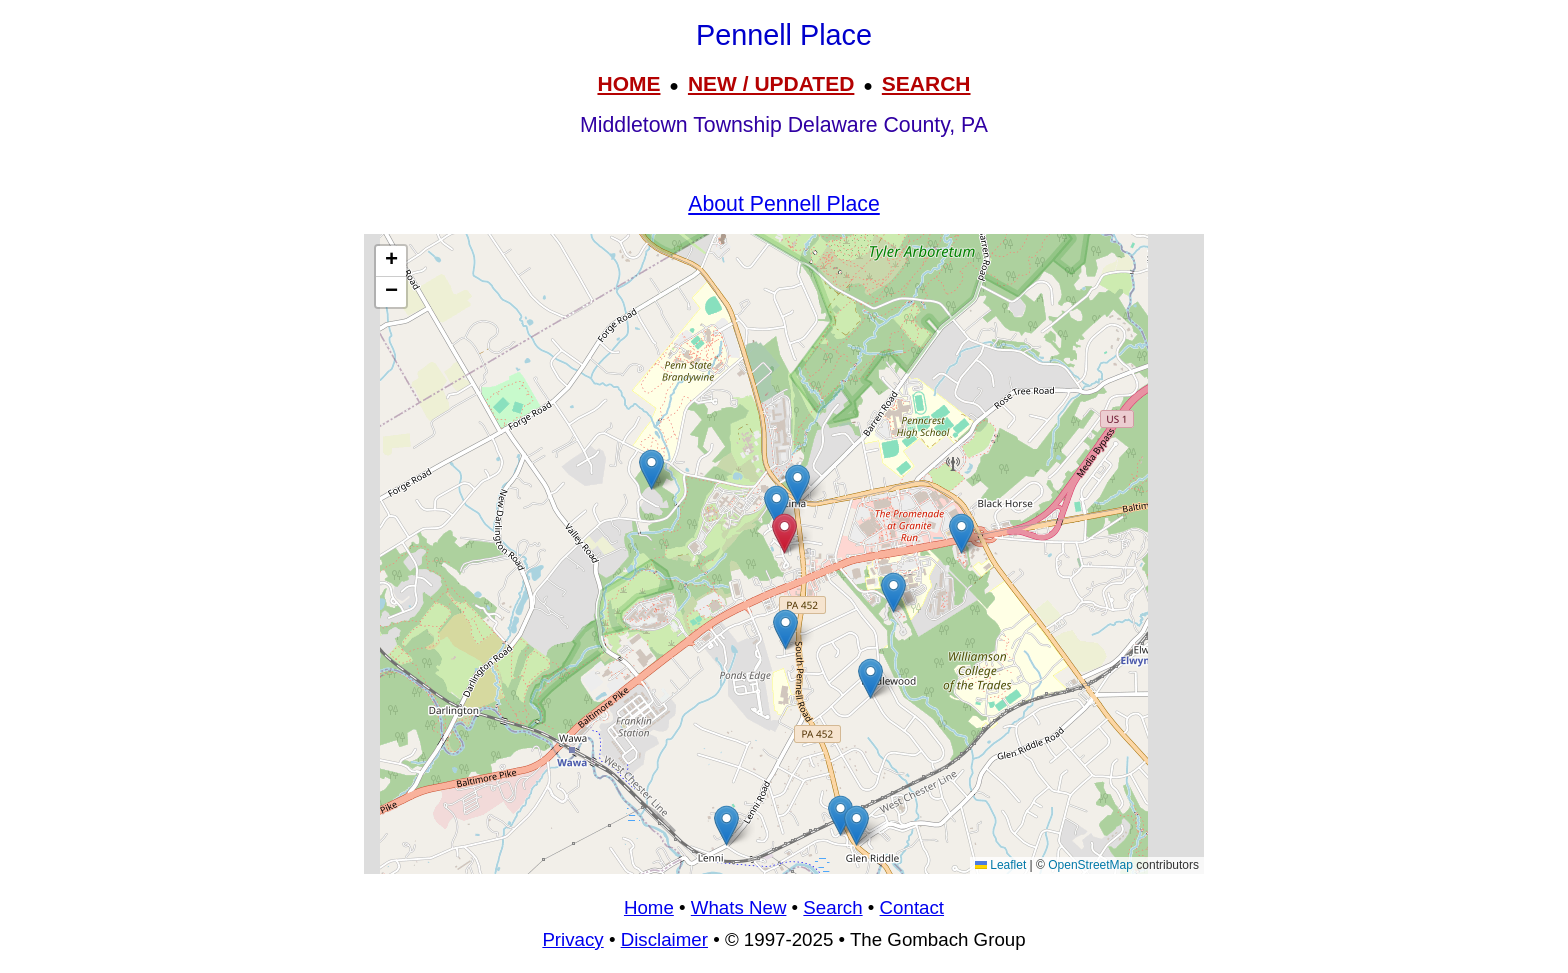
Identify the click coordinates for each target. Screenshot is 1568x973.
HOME (628, 83)
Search (832, 907)
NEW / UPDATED (771, 83)
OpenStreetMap (1090, 865)
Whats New (739, 907)
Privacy (572, 939)
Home (649, 907)
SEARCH (926, 83)
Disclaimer (664, 939)
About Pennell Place (784, 204)
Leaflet (1000, 865)
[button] (651, 469)
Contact (912, 907)
